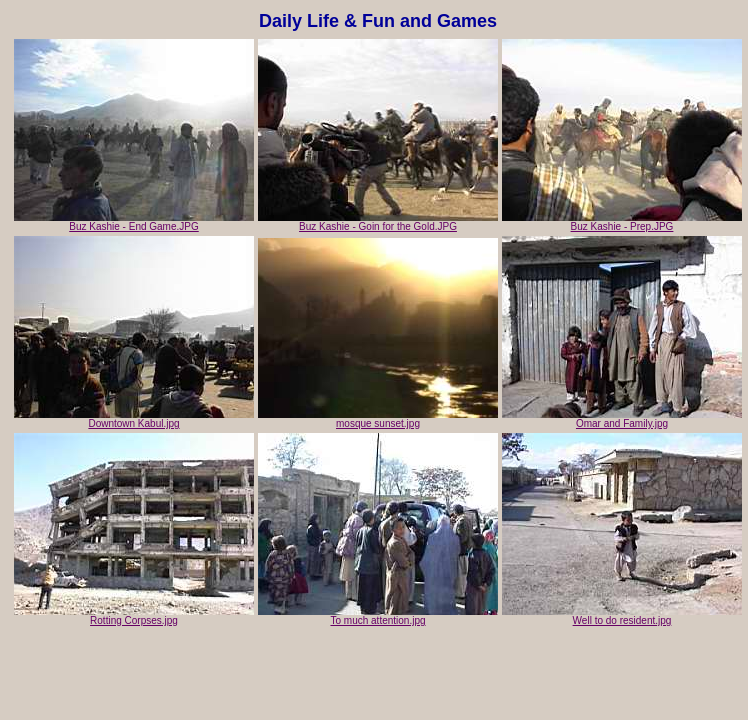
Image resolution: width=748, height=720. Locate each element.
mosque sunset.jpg (378, 419)
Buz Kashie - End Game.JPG (134, 222)
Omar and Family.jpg (622, 419)
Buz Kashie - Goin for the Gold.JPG (378, 222)
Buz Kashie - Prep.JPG (622, 222)
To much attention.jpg (378, 616)
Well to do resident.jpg (622, 616)
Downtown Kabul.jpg (134, 419)
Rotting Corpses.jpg (134, 616)
